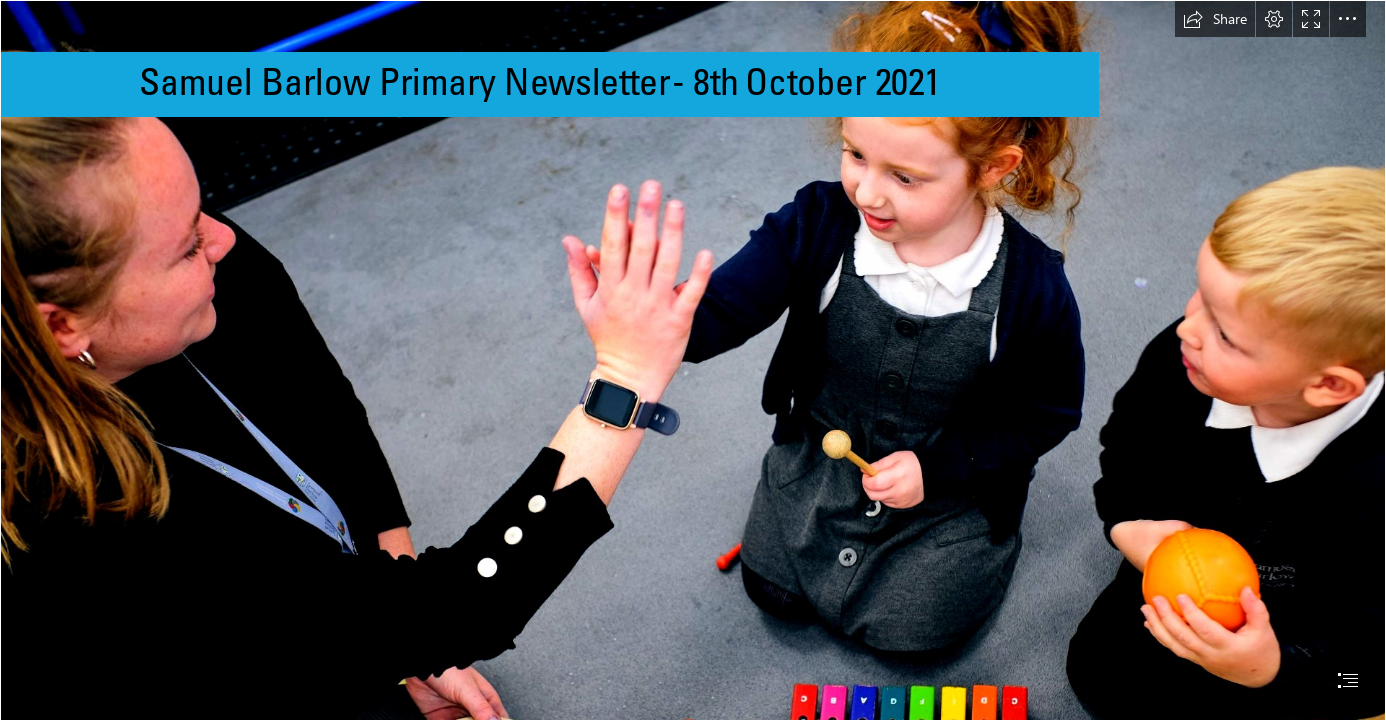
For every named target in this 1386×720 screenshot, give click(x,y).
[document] (693, 360)
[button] (1215, 19)
